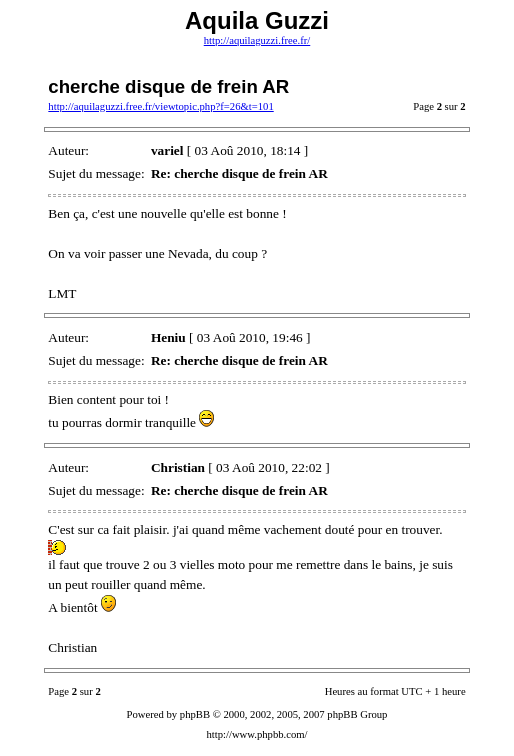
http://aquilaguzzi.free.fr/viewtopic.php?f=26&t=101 (160, 106)
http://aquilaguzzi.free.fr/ (257, 40)
